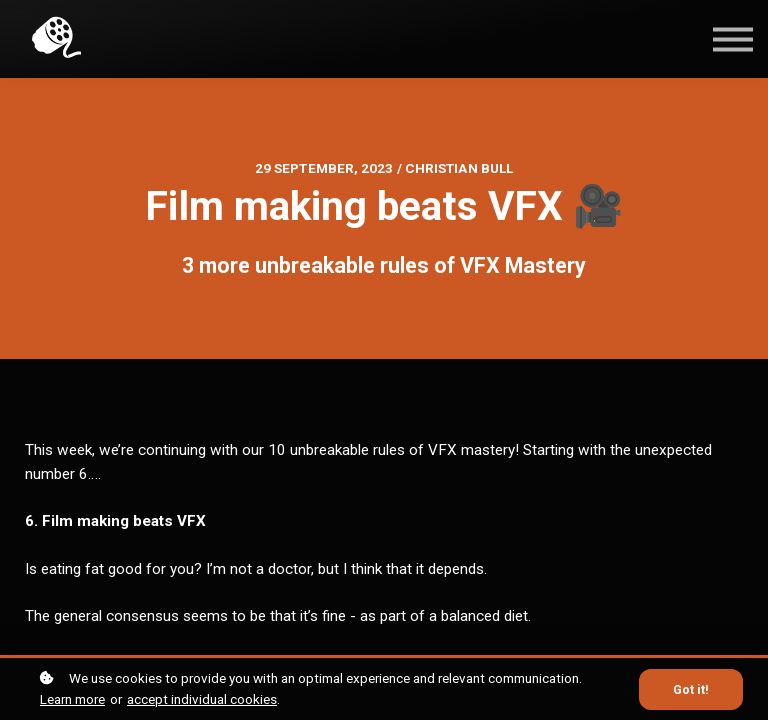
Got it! (691, 689)
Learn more (72, 699)
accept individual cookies (202, 699)
